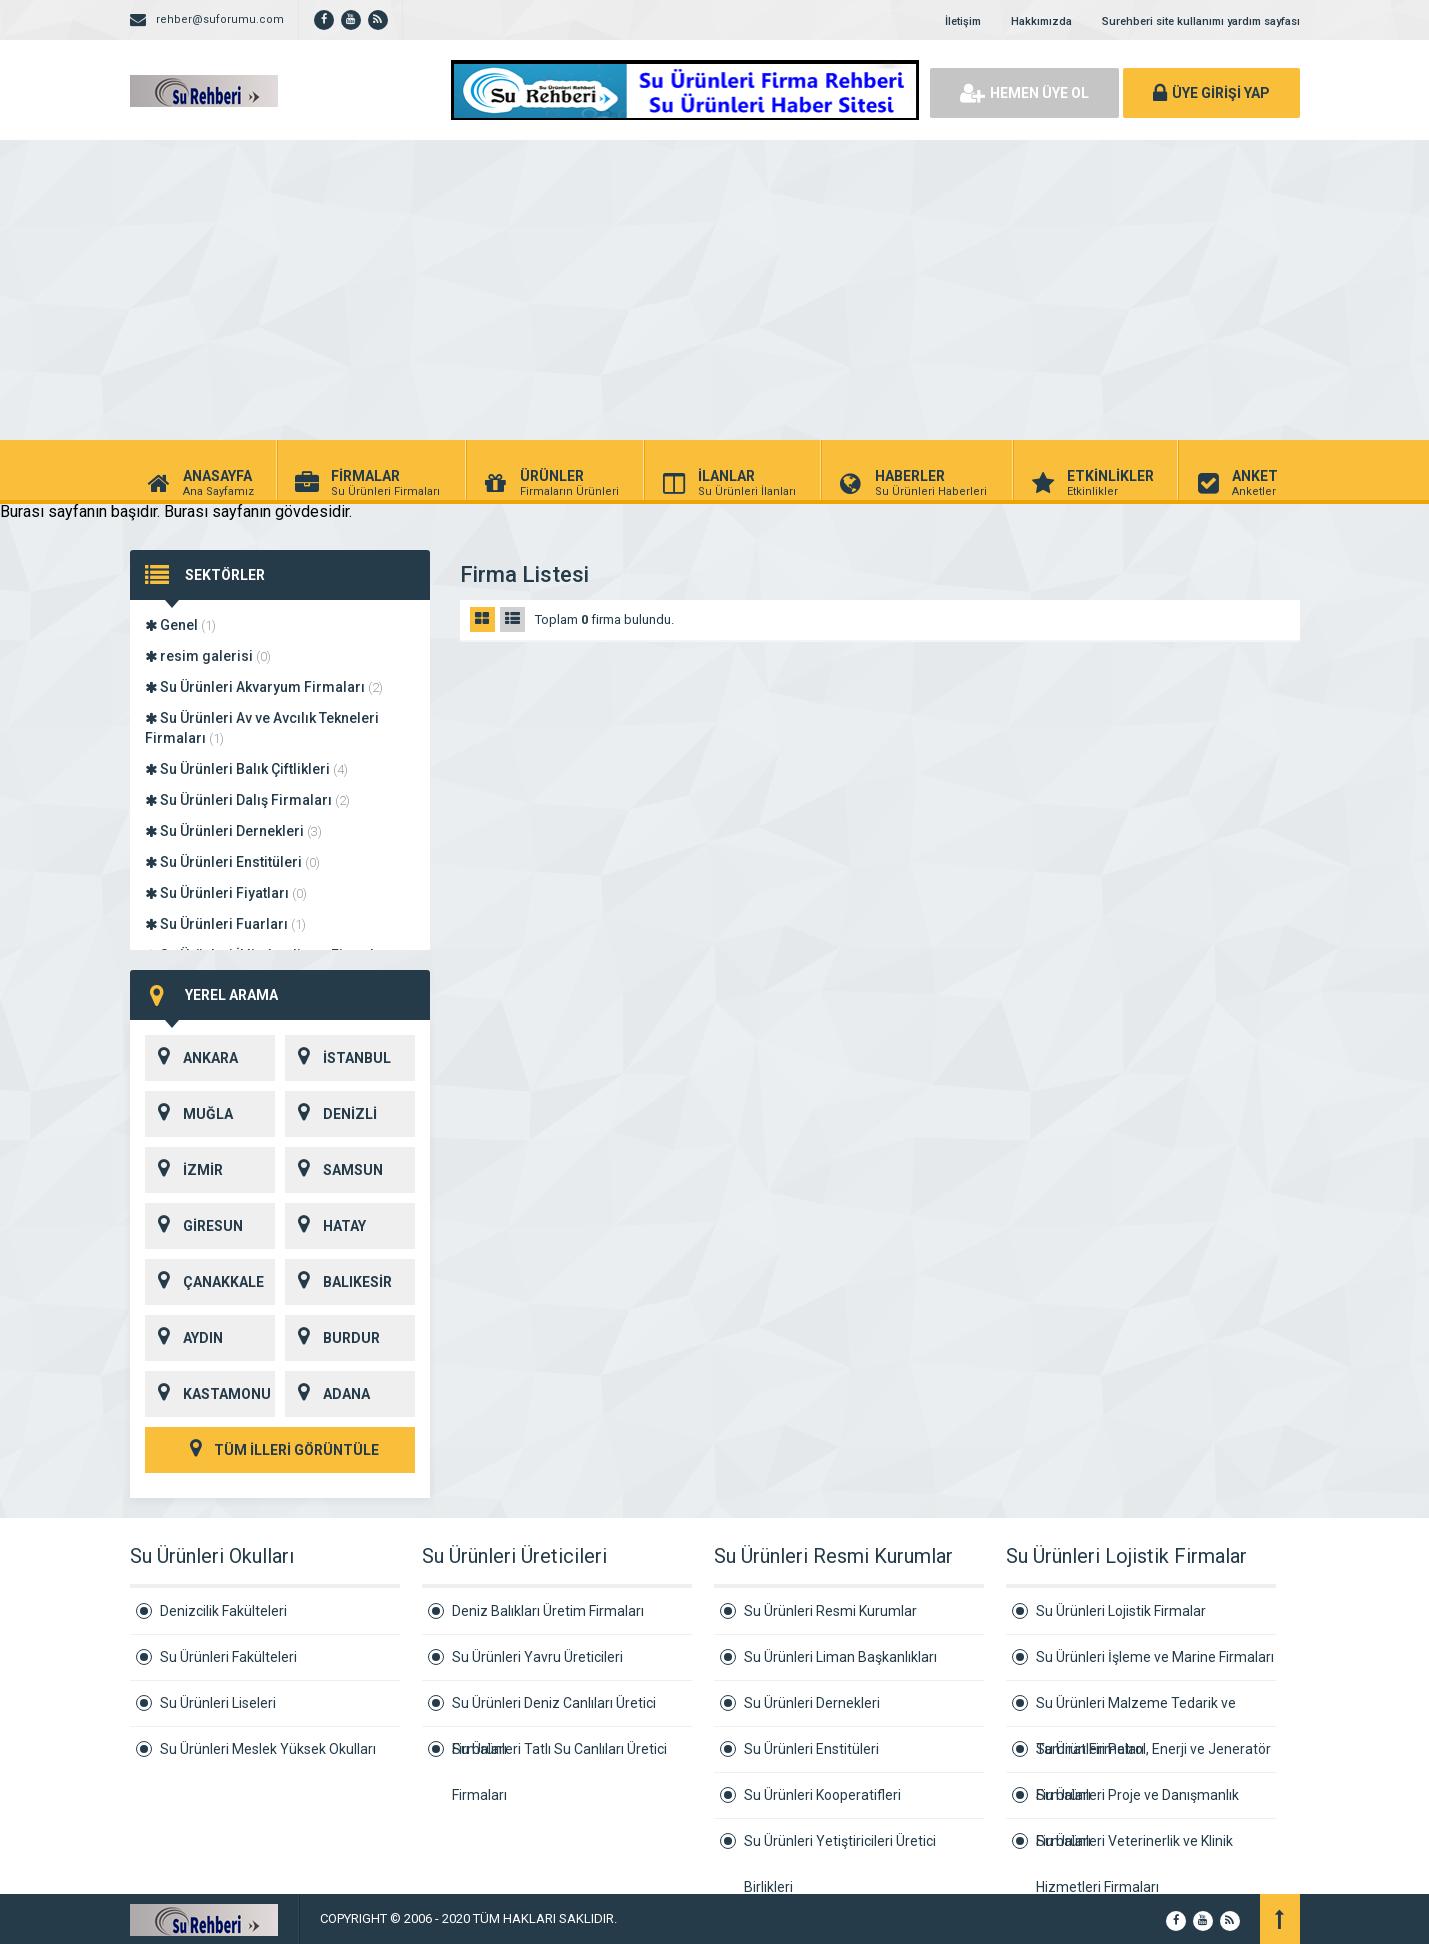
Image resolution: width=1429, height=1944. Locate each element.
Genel (180, 625)
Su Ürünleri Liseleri (218, 1703)
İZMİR (184, 1170)
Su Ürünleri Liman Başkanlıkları (840, 1657)
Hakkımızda (1041, 21)
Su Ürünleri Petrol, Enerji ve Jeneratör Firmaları (1153, 1757)
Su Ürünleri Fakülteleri (228, 1657)
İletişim (963, 21)
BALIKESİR (338, 1282)
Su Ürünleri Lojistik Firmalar (1121, 1611)
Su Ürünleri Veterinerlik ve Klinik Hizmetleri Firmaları (1134, 1848)
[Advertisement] (715, 290)
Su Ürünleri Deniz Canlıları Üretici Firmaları (554, 1711)
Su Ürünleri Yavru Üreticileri (537, 1657)
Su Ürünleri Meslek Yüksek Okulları (268, 1749)
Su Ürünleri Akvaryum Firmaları (264, 687)
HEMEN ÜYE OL (1024, 93)
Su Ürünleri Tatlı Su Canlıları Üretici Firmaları (559, 1756)
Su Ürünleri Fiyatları (226, 893)
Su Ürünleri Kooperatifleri (822, 1795)
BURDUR (332, 1338)
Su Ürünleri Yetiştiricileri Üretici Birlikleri (840, 1848)
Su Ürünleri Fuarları (225, 924)
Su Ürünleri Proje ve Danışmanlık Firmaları (1137, 1803)
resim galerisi (208, 656)
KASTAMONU (208, 1394)
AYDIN (184, 1338)
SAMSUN (334, 1170)
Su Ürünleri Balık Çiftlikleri (246, 769)
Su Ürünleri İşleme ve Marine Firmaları (1155, 1657)
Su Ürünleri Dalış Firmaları (247, 800)
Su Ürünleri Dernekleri (233, 831)
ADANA (327, 1394)
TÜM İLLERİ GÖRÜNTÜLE (280, 1450)
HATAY (325, 1226)
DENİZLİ (331, 1114)
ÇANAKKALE (204, 1282)
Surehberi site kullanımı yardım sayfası (1201, 21)
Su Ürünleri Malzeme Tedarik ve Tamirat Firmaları (1136, 1711)
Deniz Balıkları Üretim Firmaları (548, 1611)
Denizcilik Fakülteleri (223, 1611)
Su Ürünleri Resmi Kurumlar (830, 1611)
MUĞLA (189, 1114)
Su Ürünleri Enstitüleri (232, 862)
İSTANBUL (338, 1058)
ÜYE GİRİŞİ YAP (1211, 93)
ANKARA (191, 1058)
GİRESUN (194, 1226)
